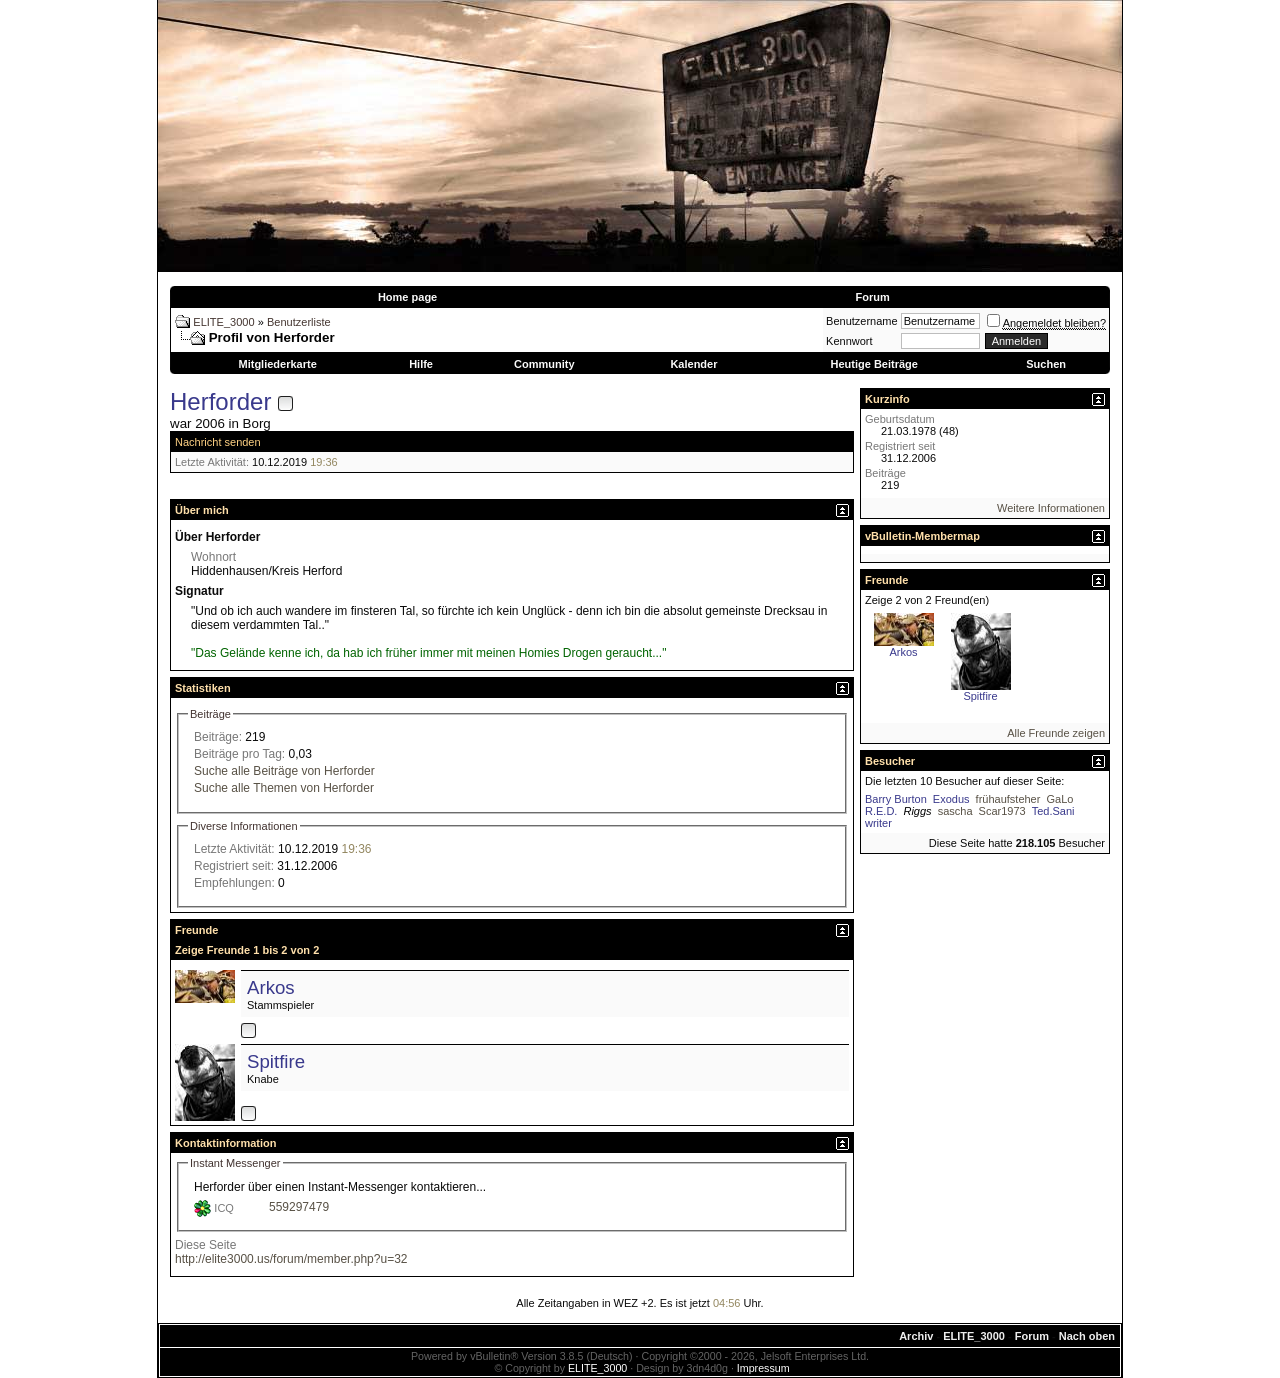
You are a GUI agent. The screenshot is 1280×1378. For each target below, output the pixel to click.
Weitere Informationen (1051, 508)
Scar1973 (1002, 811)
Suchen (1046, 364)
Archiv (916, 1336)
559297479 (299, 1207)
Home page (407, 297)
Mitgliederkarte (278, 364)
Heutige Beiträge (873, 364)
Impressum (763, 1368)
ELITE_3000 (223, 322)
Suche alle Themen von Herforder (284, 788)
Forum (872, 297)
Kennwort (849, 341)
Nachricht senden (218, 442)
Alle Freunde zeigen (1056, 733)
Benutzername (862, 321)
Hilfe (421, 364)
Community (544, 364)
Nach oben (1087, 1336)
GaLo (1059, 799)
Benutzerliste (299, 322)
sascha (955, 811)
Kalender (693, 364)
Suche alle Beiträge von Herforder (284, 771)
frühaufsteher (1008, 799)
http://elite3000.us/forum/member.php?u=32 (291, 1259)
